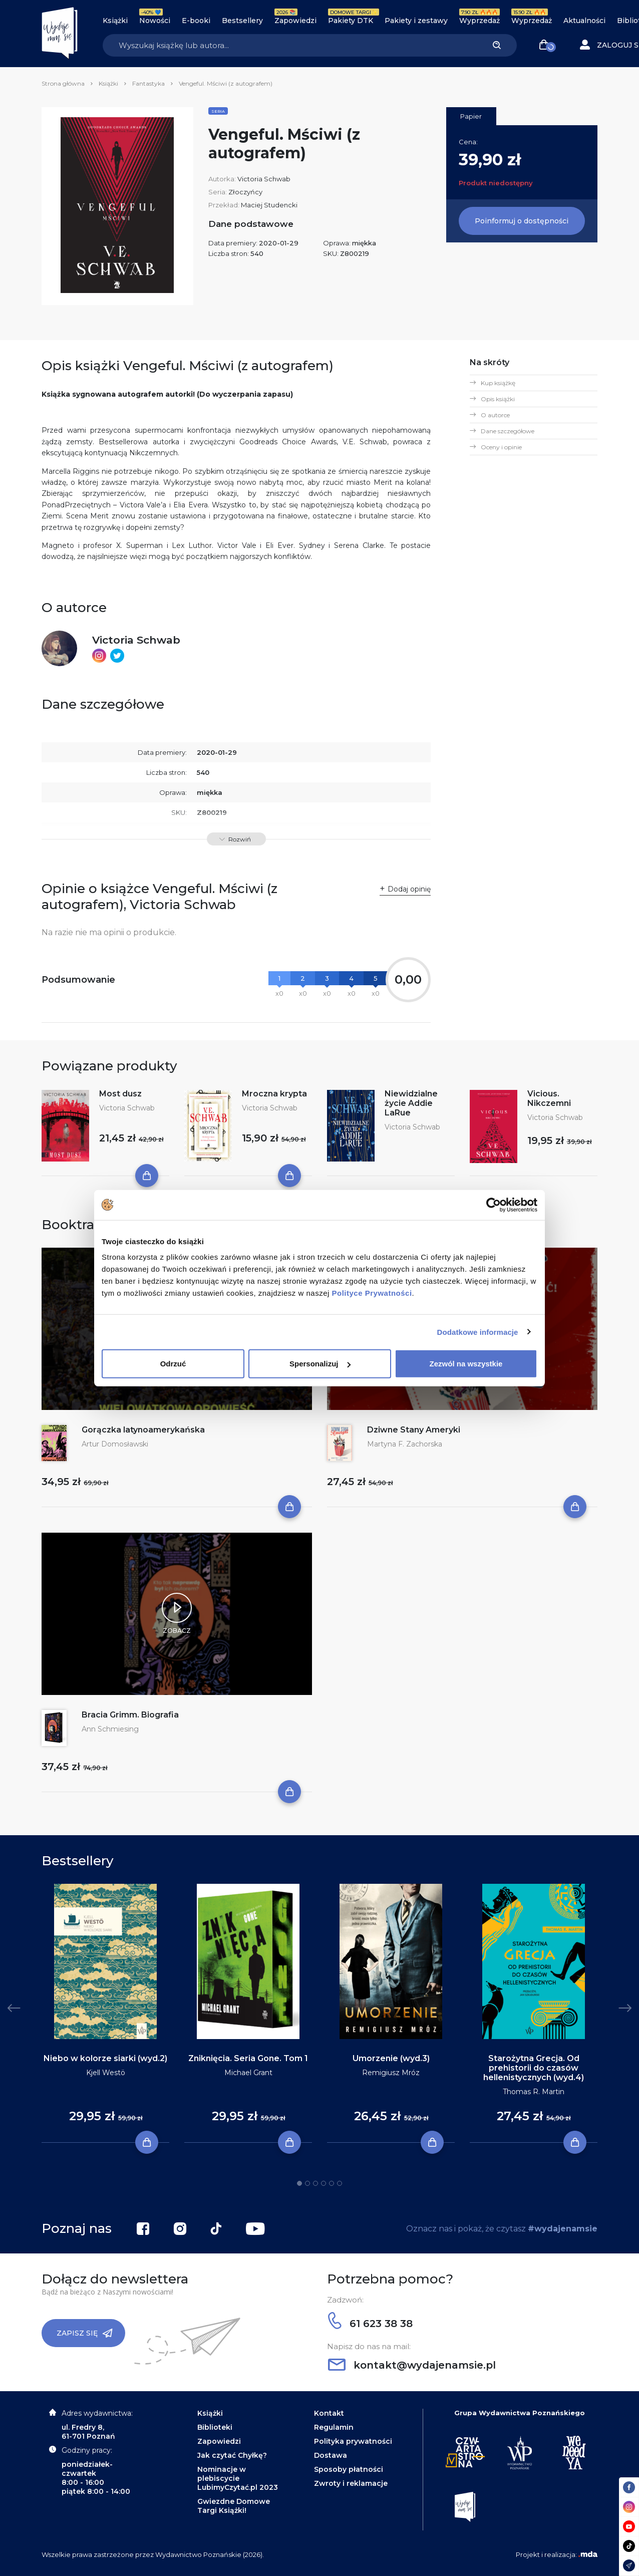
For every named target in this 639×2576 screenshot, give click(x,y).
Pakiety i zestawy (416, 20)
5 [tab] (331, 2183)
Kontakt (329, 2413)
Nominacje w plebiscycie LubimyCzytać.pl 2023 (237, 2478)
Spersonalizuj (320, 1363)
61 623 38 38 (370, 2324)
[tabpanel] (105, 2013)
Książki (115, 20)
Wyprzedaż (479, 20)
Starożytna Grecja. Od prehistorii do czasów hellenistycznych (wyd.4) (533, 2068)
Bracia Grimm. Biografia (130, 1715)
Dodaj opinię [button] (409, 889)
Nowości (154, 20)
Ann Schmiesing (110, 1729)
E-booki (196, 20)
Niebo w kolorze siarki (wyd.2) (105, 2058)
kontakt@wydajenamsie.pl (412, 2365)
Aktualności (584, 20)
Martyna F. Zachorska (404, 1444)
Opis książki (498, 399)
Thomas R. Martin (533, 2091)
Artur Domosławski (115, 1444)
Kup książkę (498, 383)
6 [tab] (339, 2183)
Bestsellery (242, 20)
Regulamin (334, 2427)
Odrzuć (173, 1363)
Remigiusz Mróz (391, 2072)
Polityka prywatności (353, 2441)
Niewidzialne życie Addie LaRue (411, 1103)
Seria (218, 111)
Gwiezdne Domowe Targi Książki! (233, 2506)
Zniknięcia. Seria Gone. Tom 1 (248, 2058)
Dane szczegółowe (507, 431)
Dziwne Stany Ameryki (413, 1430)
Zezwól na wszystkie (466, 1363)
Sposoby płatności (348, 2469)
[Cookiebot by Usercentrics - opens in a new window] (493, 1204)
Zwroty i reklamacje (351, 2483)
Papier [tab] (471, 116)
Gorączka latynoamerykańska (143, 1430)
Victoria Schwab (263, 179)
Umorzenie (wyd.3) (391, 2058)
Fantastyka (148, 83)
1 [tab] (299, 2183)
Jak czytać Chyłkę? (232, 2455)
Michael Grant (248, 2072)
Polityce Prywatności (372, 1293)
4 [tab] (323, 2183)
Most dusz (120, 1093)
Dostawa (330, 2455)
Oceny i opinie (501, 447)
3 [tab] (315, 2183)
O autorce (495, 415)
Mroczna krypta (274, 1093)
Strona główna (63, 83)
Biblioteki (214, 2427)
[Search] (290, 45)
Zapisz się (85, 2333)
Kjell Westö (105, 2072)
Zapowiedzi (295, 20)
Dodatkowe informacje (477, 1331)
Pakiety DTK (350, 20)
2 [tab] (307, 2183)
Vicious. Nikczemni (549, 1098)
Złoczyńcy (245, 192)
